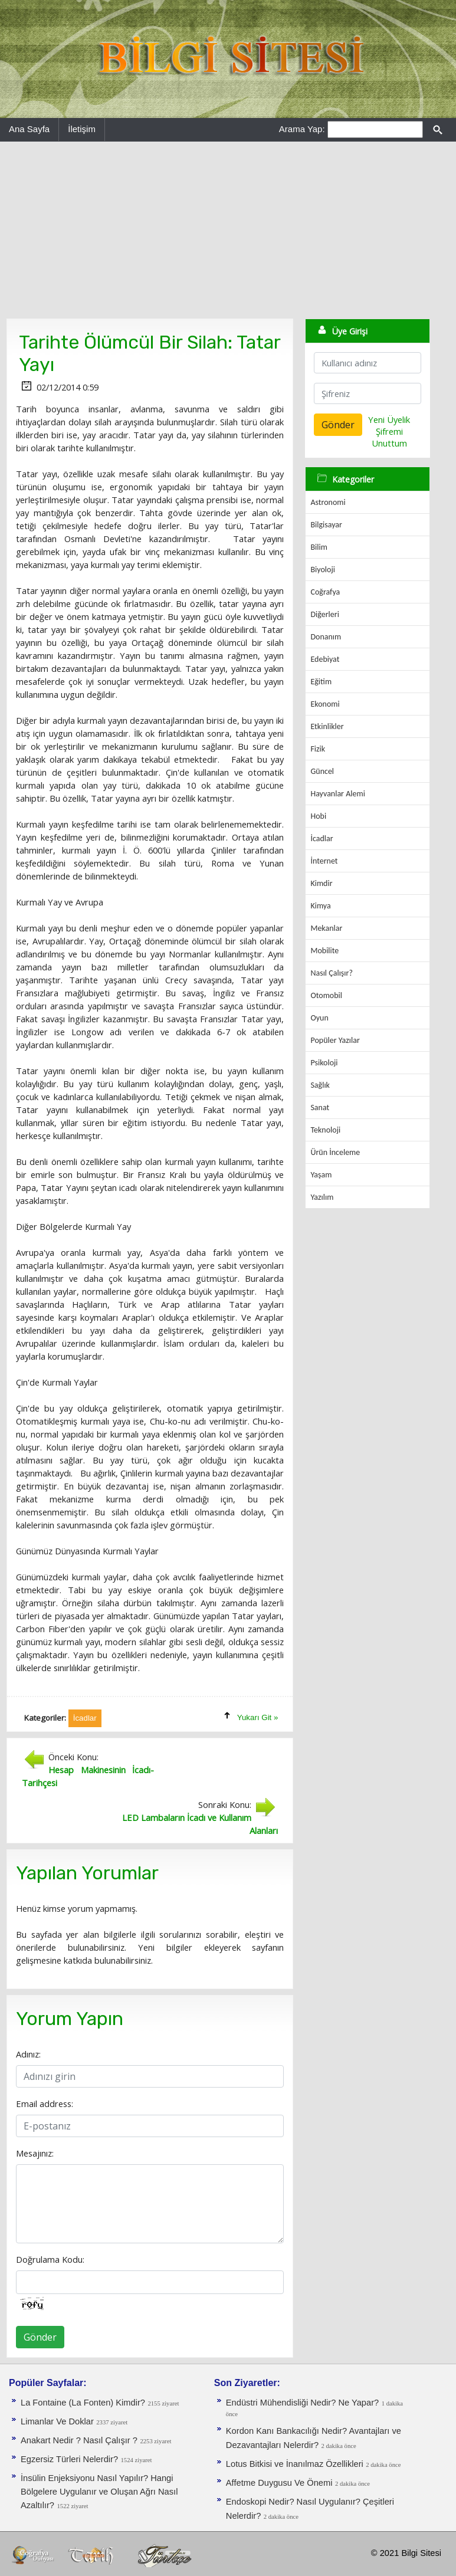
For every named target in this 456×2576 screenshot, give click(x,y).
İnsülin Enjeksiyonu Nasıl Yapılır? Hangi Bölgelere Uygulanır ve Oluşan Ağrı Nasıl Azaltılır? (99, 2491)
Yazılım (321, 1197)
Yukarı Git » (257, 1717)
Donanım (325, 637)
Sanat (319, 1107)
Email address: (44, 2103)
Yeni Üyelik (389, 419)
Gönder (40, 2337)
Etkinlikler (326, 726)
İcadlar (321, 838)
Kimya (320, 906)
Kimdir (321, 883)
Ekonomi (324, 704)
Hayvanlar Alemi (337, 794)
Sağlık (320, 1085)
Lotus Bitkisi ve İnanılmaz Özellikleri (294, 2464)
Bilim (318, 547)
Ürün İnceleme (335, 1152)
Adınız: (28, 2054)
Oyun (319, 1018)
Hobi (318, 816)
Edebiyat (324, 659)
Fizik (317, 749)
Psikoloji (323, 1063)
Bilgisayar (326, 525)
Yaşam (321, 1175)
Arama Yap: (302, 129)
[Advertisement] (228, 230)
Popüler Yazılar (334, 1040)
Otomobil (326, 995)
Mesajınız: (35, 2153)
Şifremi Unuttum (389, 437)
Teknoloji (325, 1130)
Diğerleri (324, 614)
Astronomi (327, 502)
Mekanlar (326, 928)
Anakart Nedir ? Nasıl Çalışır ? (79, 2440)
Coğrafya (325, 592)
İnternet (323, 861)
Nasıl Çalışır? (331, 973)
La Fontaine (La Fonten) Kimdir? (83, 2402)
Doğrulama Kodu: (50, 2259)
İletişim (82, 129)
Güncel (322, 771)
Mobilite (324, 951)
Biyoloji (322, 570)
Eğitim (321, 682)
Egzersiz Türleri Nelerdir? (69, 2459)
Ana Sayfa (29, 129)
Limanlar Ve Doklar (57, 2421)
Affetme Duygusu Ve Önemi (279, 2483)
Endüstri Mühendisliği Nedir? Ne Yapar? (302, 2402)
